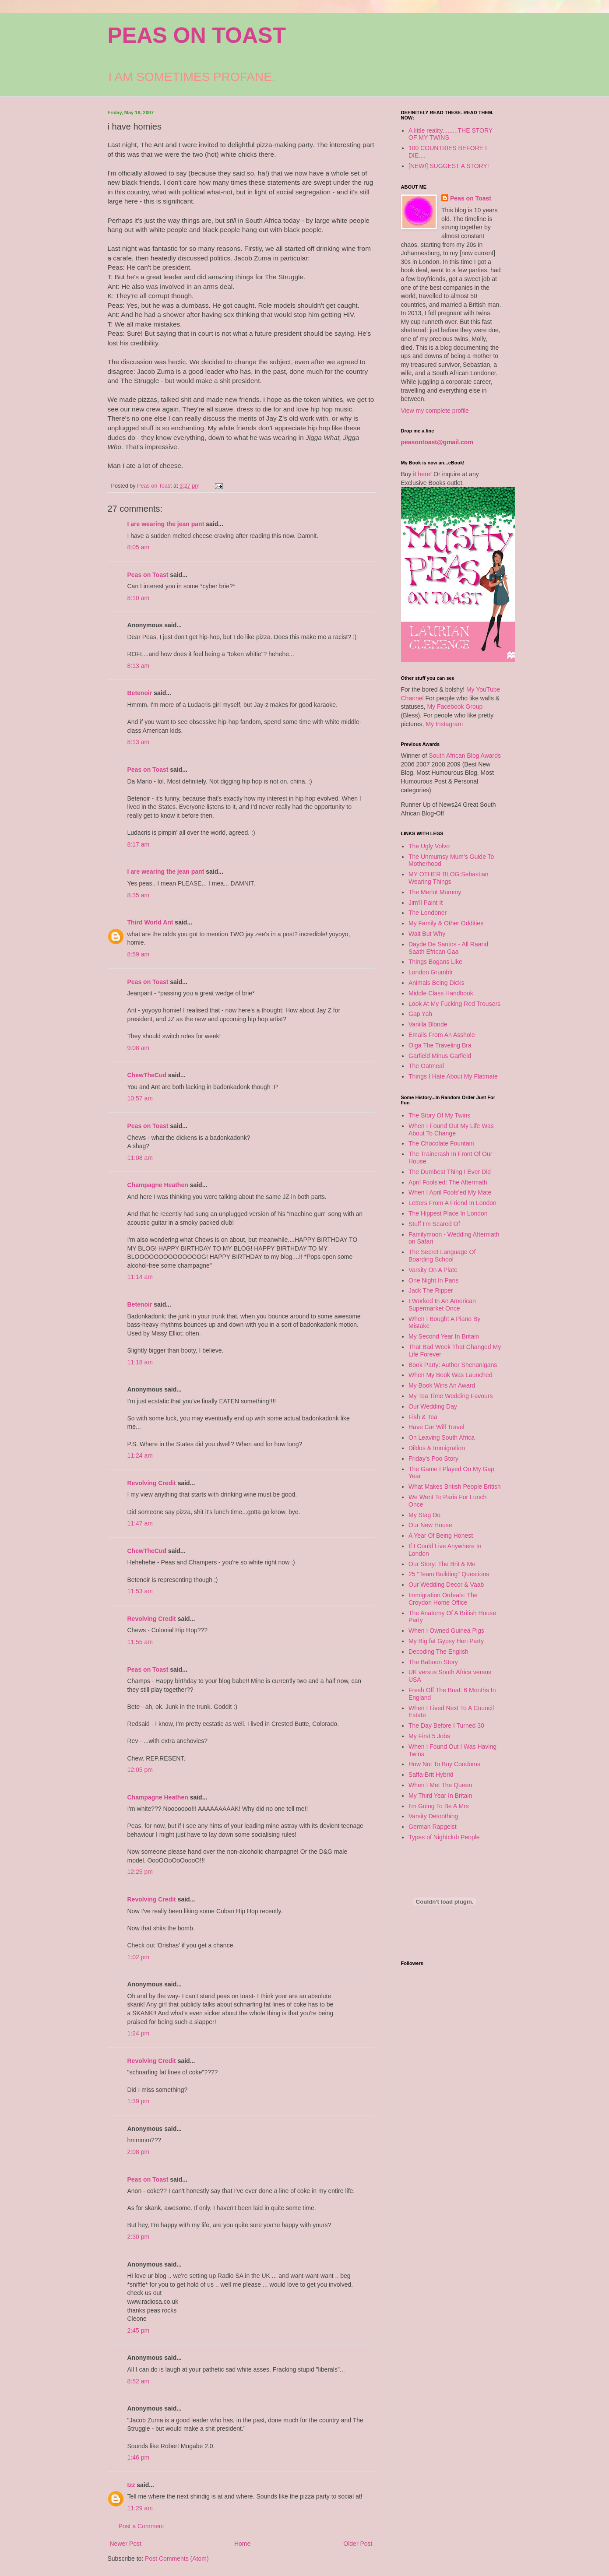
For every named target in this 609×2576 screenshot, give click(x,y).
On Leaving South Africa (441, 1437)
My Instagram (444, 723)
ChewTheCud (146, 1075)
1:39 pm (138, 2101)
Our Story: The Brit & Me (441, 1563)
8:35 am (138, 895)
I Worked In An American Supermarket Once (442, 1304)
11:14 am (140, 1276)
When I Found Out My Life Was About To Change (451, 1129)
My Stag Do (424, 1514)
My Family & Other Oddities (445, 923)
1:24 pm (138, 2033)
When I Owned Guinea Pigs (446, 1630)
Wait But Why (426, 933)
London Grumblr (430, 972)
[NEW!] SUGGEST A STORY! (448, 165)
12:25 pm (140, 1871)
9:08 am (138, 1047)
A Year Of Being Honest (440, 1535)
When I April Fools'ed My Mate (449, 1192)
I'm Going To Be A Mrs (438, 1806)
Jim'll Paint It (425, 902)
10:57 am (140, 1098)
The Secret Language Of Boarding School (441, 1255)
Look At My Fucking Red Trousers (454, 1003)
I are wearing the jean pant (165, 523)
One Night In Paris (433, 1280)
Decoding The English (438, 1651)
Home (242, 2543)
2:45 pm (138, 2330)
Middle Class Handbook (440, 993)
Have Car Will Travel (436, 1426)
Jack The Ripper (430, 1290)
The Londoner (427, 912)
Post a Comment (141, 2526)
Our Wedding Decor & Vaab (446, 1584)
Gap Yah (420, 1013)
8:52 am (138, 2381)
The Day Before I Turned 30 (446, 1725)
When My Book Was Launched (450, 1374)
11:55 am (140, 1641)
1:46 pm (138, 2457)
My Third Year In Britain (440, 1795)
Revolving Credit (151, 1483)
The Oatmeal (426, 1065)
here (424, 474)
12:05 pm (140, 1769)
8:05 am (138, 547)
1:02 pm (138, 1957)
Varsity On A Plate (433, 1269)
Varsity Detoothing (433, 1816)
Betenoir (139, 692)
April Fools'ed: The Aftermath (447, 1182)
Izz (131, 2484)
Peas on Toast (148, 574)
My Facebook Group (454, 706)
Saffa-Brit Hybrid (430, 1774)
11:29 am (140, 2508)
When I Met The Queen (440, 1785)
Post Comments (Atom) (176, 2558)
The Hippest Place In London (448, 1213)
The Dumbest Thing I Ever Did (449, 1171)
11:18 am (140, 1362)
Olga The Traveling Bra (440, 1045)
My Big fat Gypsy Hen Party (446, 1641)
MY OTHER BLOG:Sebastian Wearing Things (448, 878)
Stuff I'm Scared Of (434, 1223)
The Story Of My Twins (439, 1115)
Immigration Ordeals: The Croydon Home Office (443, 1599)
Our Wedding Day (432, 1406)
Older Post (357, 2543)
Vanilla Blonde (427, 1024)
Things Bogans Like (435, 961)
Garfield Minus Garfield (439, 1055)
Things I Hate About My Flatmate (453, 1076)
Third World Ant (150, 922)
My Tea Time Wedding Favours (450, 1395)
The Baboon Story (433, 1662)
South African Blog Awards (465, 755)
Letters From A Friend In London (452, 1202)
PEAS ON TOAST (197, 35)
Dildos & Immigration (436, 1447)
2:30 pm (138, 2236)
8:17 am (138, 844)
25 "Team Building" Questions (448, 1574)
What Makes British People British (454, 1486)
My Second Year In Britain (443, 1336)
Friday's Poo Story (433, 1458)
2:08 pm (138, 2151)
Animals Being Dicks (436, 982)
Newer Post (125, 2543)
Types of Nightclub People (444, 1837)
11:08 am (140, 1157)
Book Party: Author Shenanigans (452, 1364)
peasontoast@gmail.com (437, 442)
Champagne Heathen (157, 1184)
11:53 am (140, 1591)
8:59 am (138, 954)
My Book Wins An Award (441, 1385)
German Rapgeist (432, 1826)
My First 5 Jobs (429, 1736)
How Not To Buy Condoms (444, 1764)
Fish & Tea (422, 1416)
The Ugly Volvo (429, 846)
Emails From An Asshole (441, 1034)
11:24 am (140, 1455)
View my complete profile (435, 410)
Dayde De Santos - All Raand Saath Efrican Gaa (448, 948)
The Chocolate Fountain (441, 1143)
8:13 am (138, 665)
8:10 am (138, 597)
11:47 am (140, 1523)
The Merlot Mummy (434, 892)
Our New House (430, 1525)
